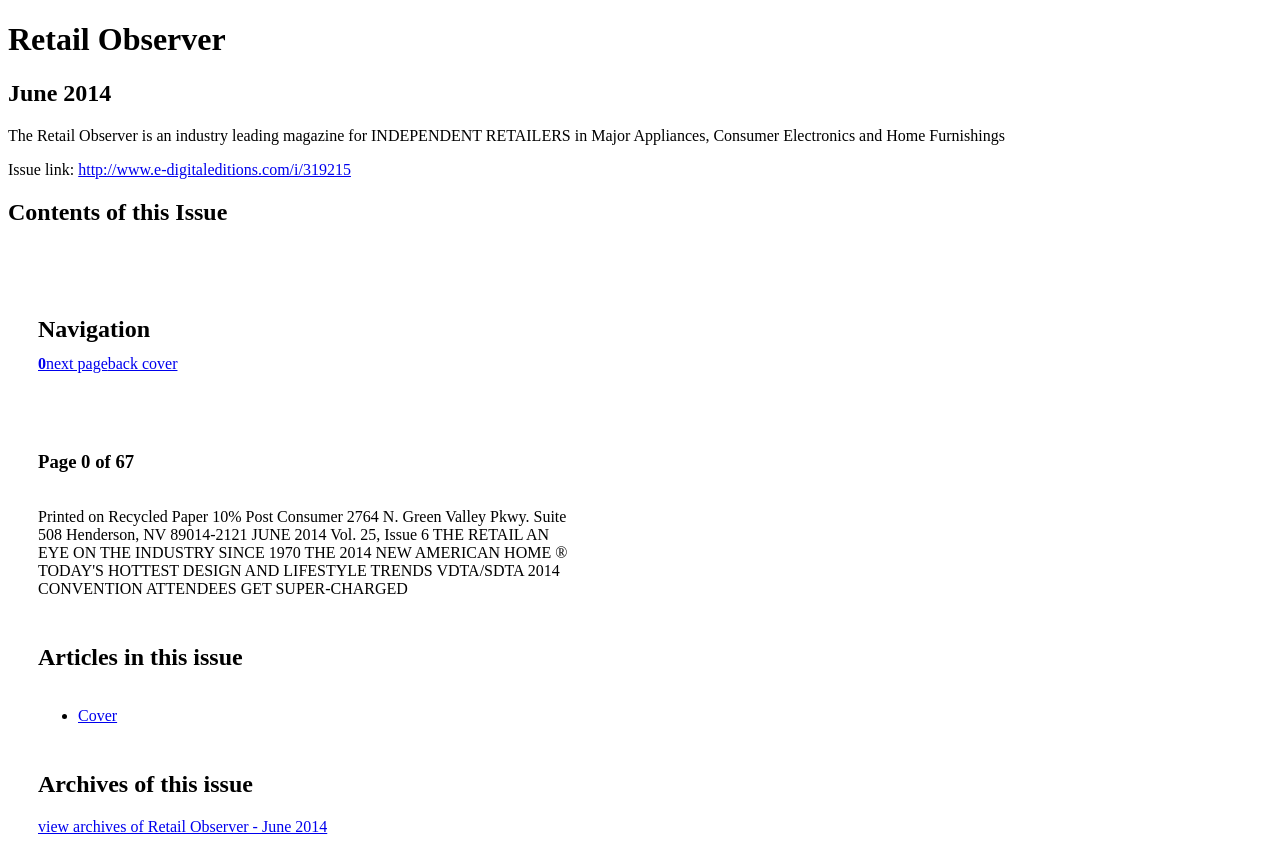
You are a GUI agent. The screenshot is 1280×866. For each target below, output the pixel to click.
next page (77, 363)
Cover (97, 715)
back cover (143, 363)
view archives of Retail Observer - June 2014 (182, 826)
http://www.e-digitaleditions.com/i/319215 (214, 169)
